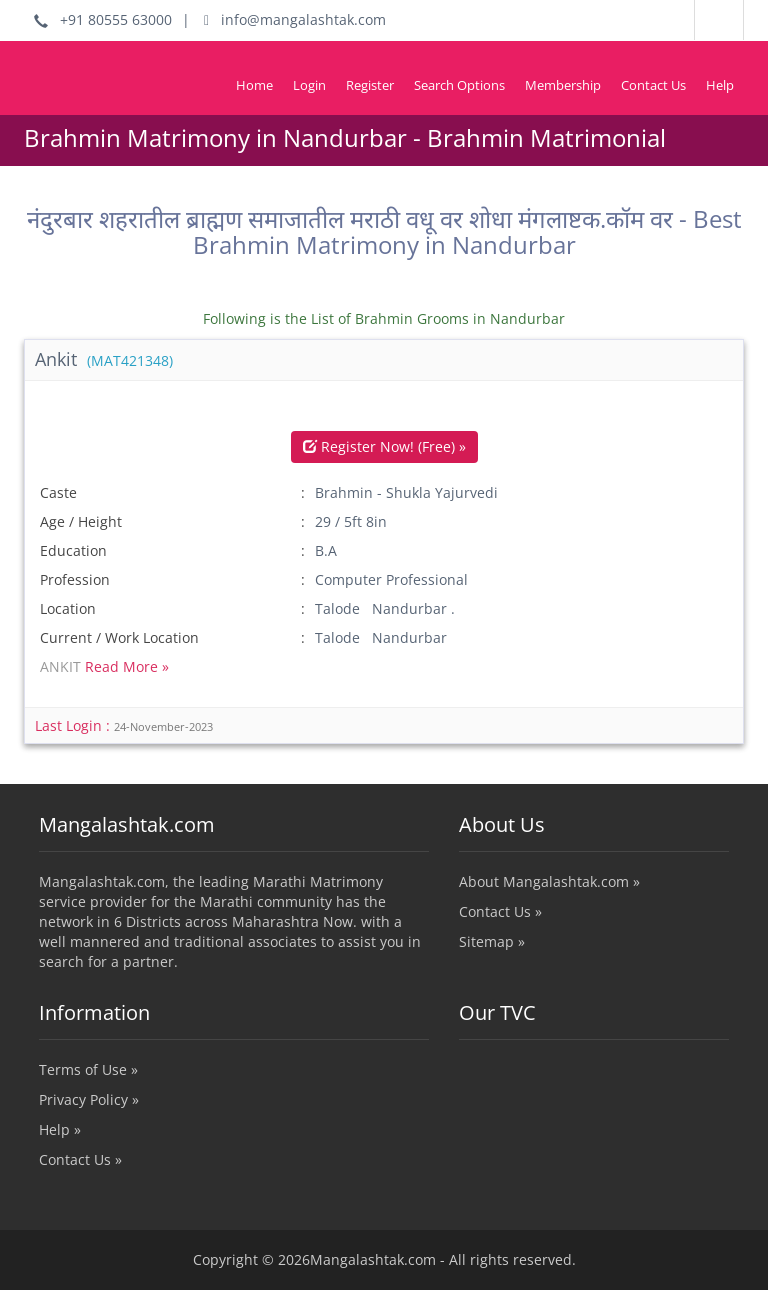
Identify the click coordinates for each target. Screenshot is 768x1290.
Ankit (104, 359)
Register (370, 85)
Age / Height (81, 521)
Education (73, 550)
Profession (75, 579)
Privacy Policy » (89, 1099)
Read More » (127, 666)
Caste (58, 492)
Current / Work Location (119, 637)
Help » (60, 1129)
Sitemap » (492, 941)
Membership (563, 85)
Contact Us (653, 85)
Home (254, 85)
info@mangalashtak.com (295, 19)
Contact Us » (500, 911)
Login (309, 85)
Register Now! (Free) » (384, 446)
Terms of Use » (88, 1069)
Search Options (459, 85)
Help (720, 85)
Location (68, 608)
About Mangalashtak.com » (549, 881)
